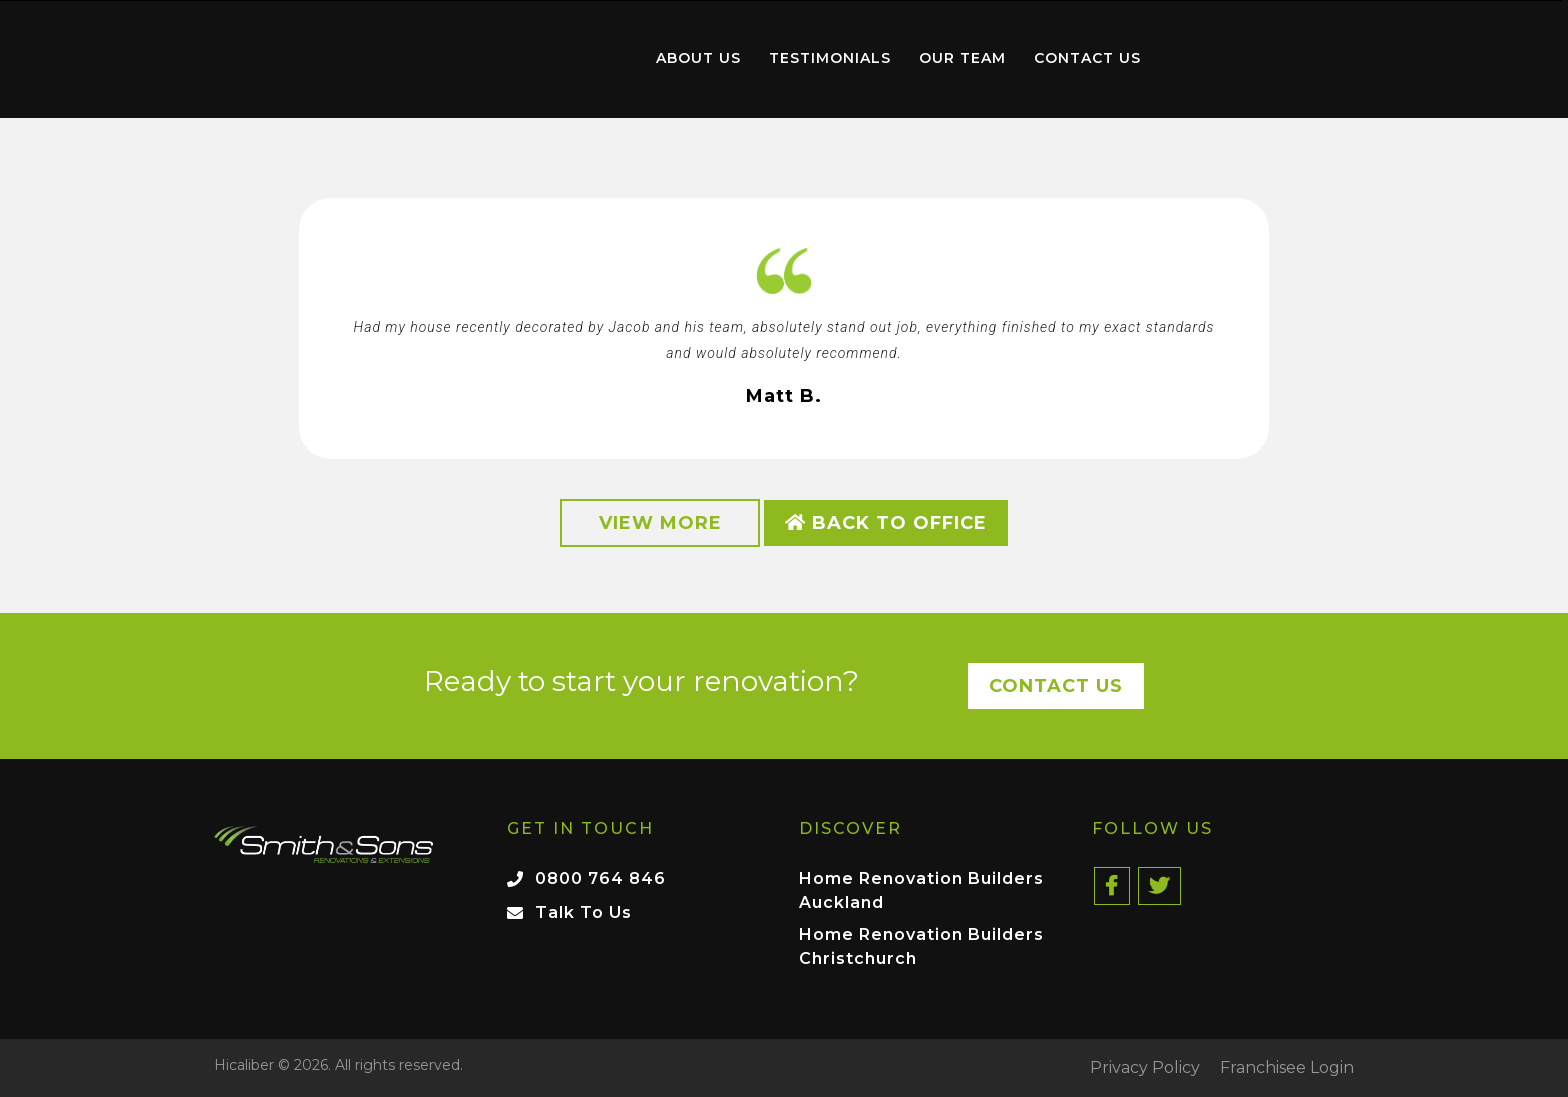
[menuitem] (528, 59)
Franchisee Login (1287, 1068)
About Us (698, 58)
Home (528, 54)
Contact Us (1087, 58)
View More (660, 523)
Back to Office (886, 523)
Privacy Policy (1145, 1068)
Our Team (962, 58)
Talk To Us (583, 912)
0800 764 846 (600, 878)
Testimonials (830, 58)
